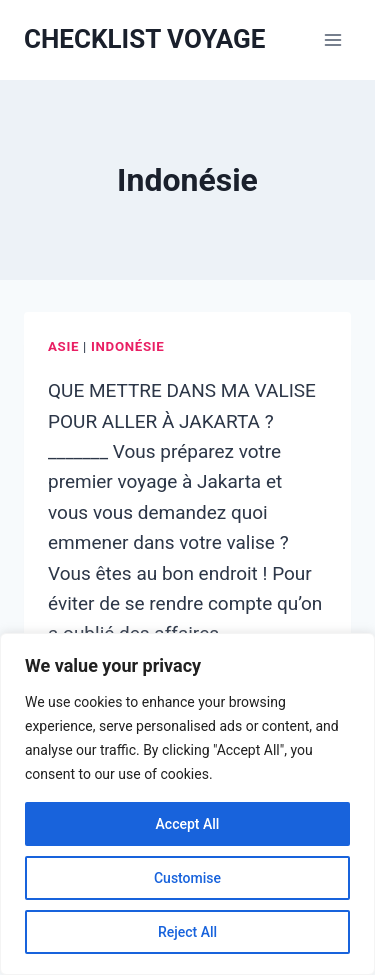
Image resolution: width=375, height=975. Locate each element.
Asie (63, 346)
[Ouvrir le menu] (332, 39)
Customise (187, 878)
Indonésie (127, 346)
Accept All (188, 824)
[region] (187, 804)
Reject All (187, 932)
